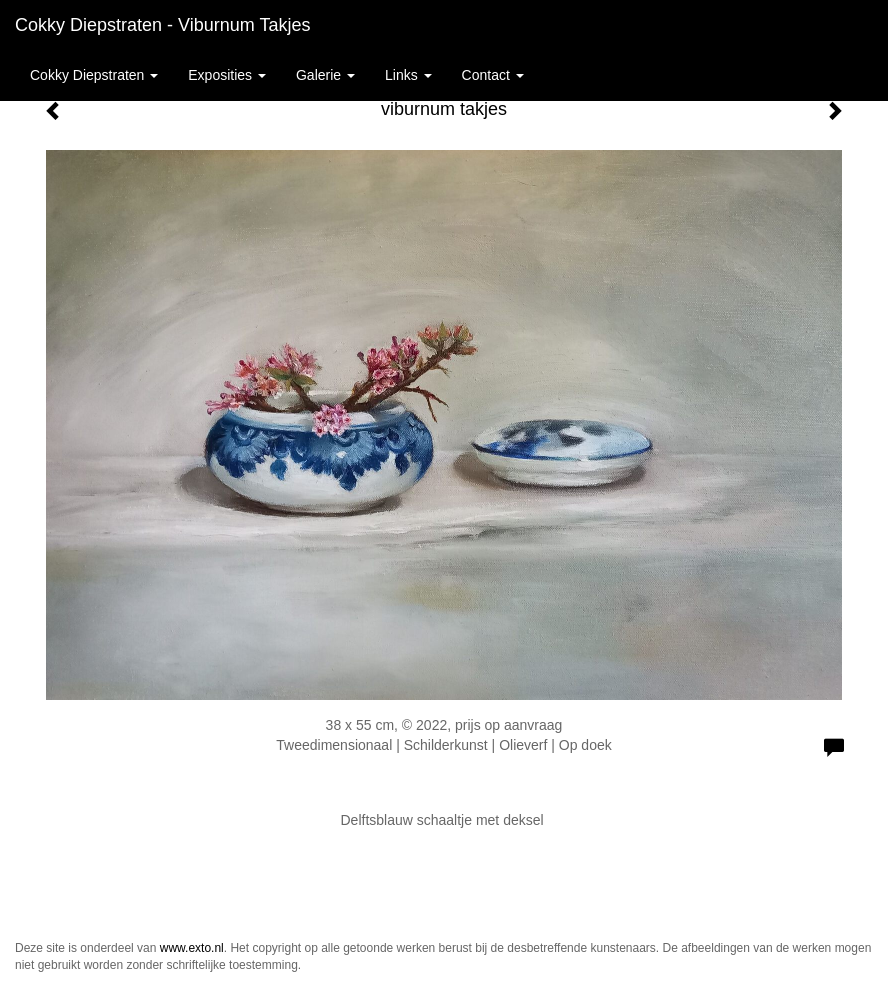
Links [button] (408, 75)
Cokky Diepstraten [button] (94, 75)
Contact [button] (493, 75)
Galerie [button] (325, 75)
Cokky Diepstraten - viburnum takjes (162, 25)
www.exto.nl (192, 948)
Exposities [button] (227, 75)
